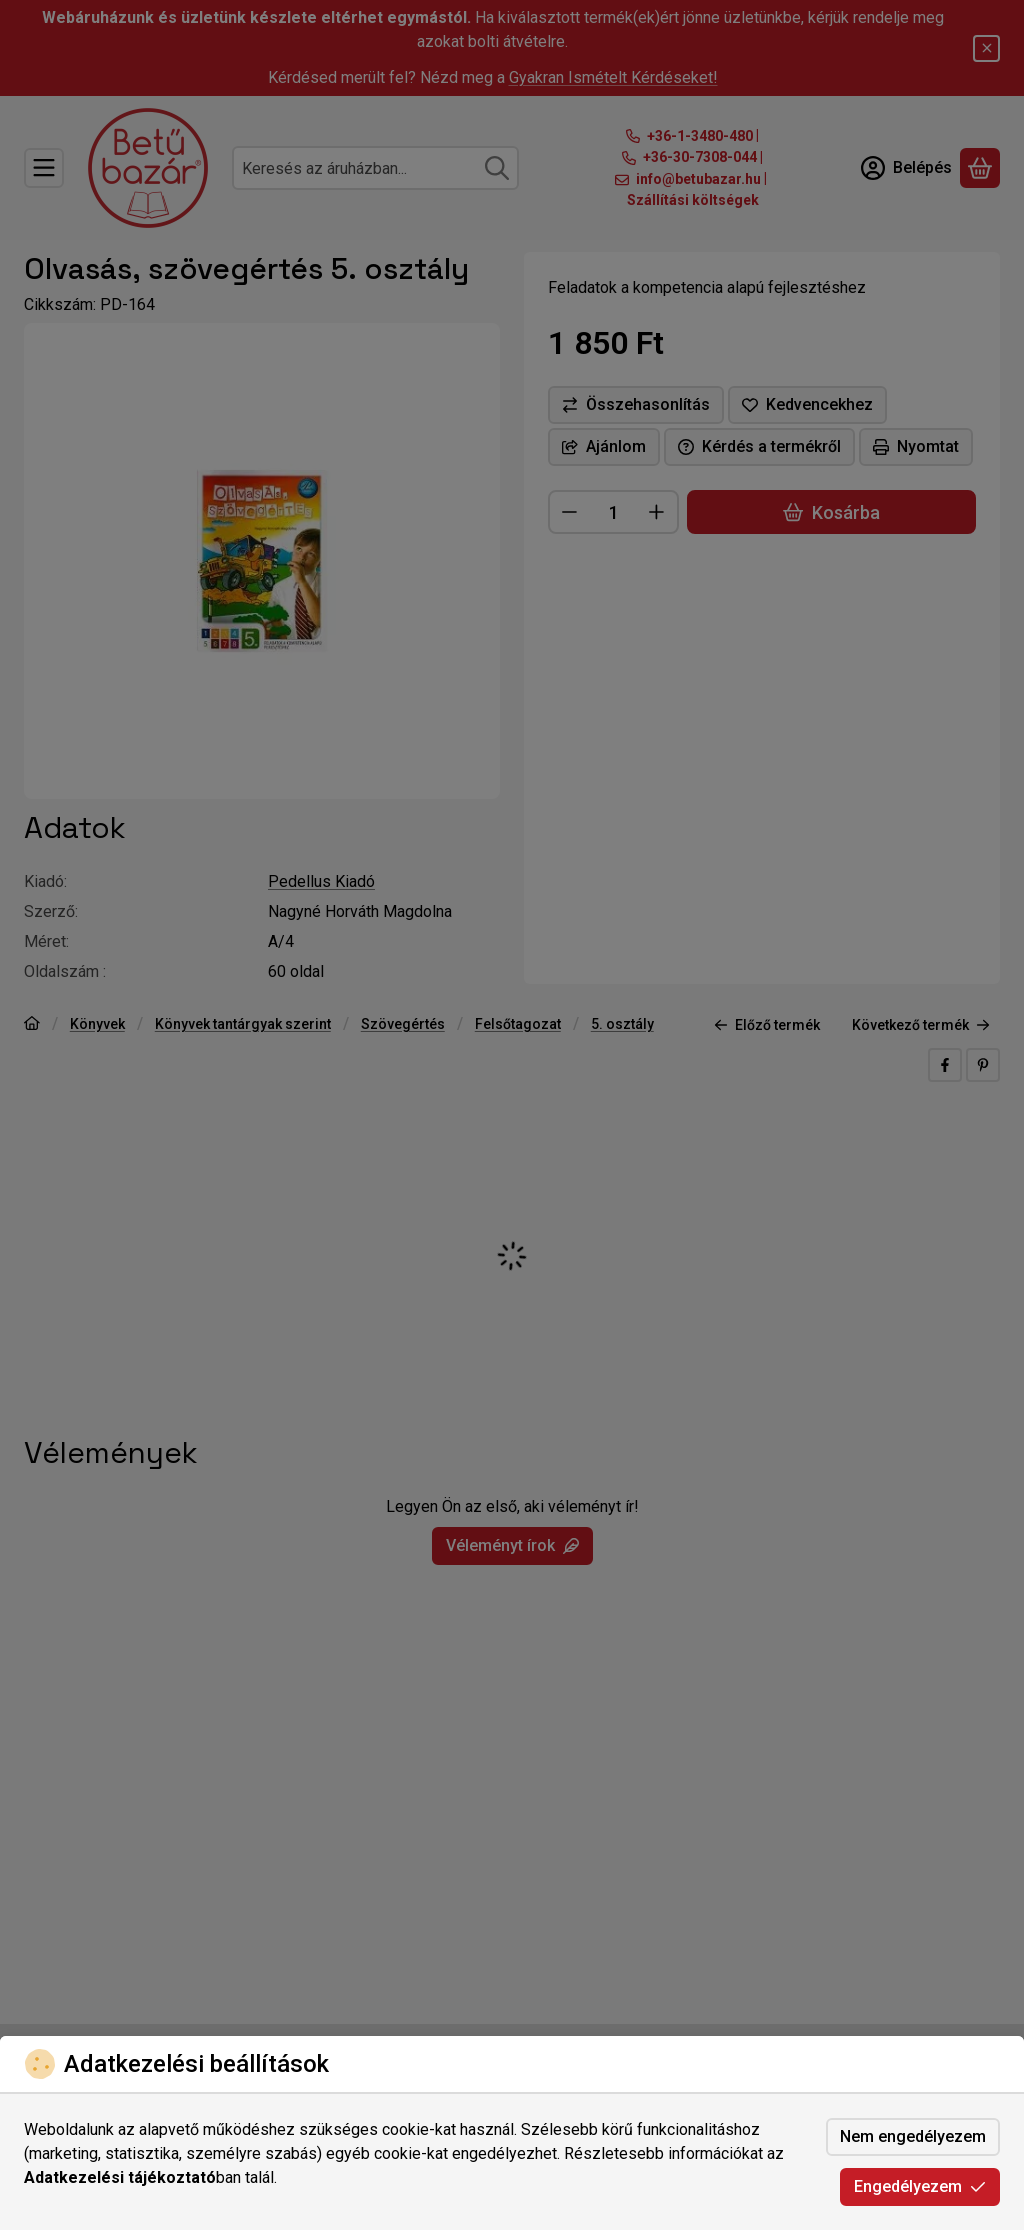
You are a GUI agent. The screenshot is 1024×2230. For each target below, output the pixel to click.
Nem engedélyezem (913, 2136)
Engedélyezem (920, 2186)
